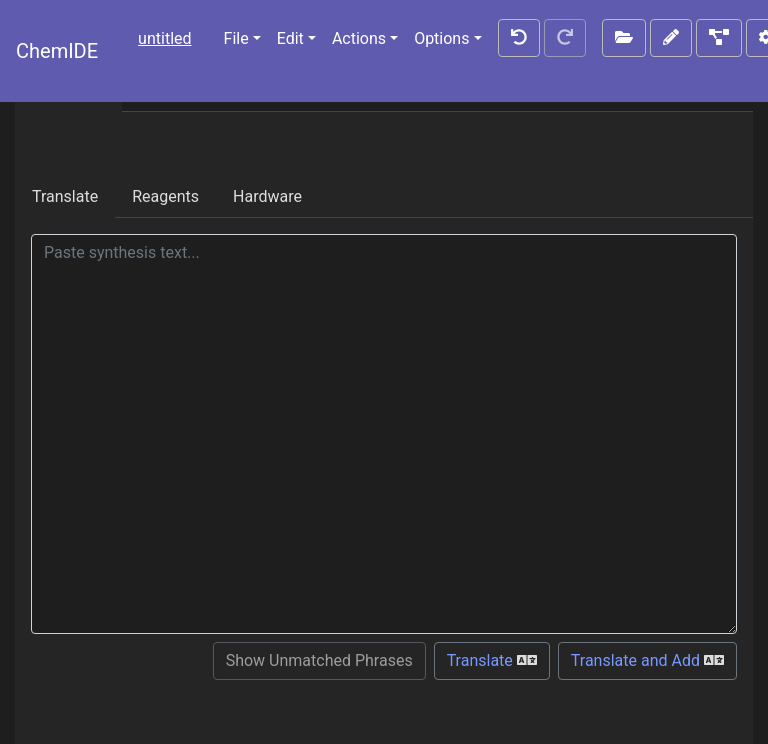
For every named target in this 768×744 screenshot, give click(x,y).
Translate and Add (647, 660)
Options (441, 38)
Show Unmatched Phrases (319, 660)
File (236, 38)
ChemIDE (57, 51)
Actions (359, 38)
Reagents (165, 196)
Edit (290, 38)
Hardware (267, 196)
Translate (65, 196)
